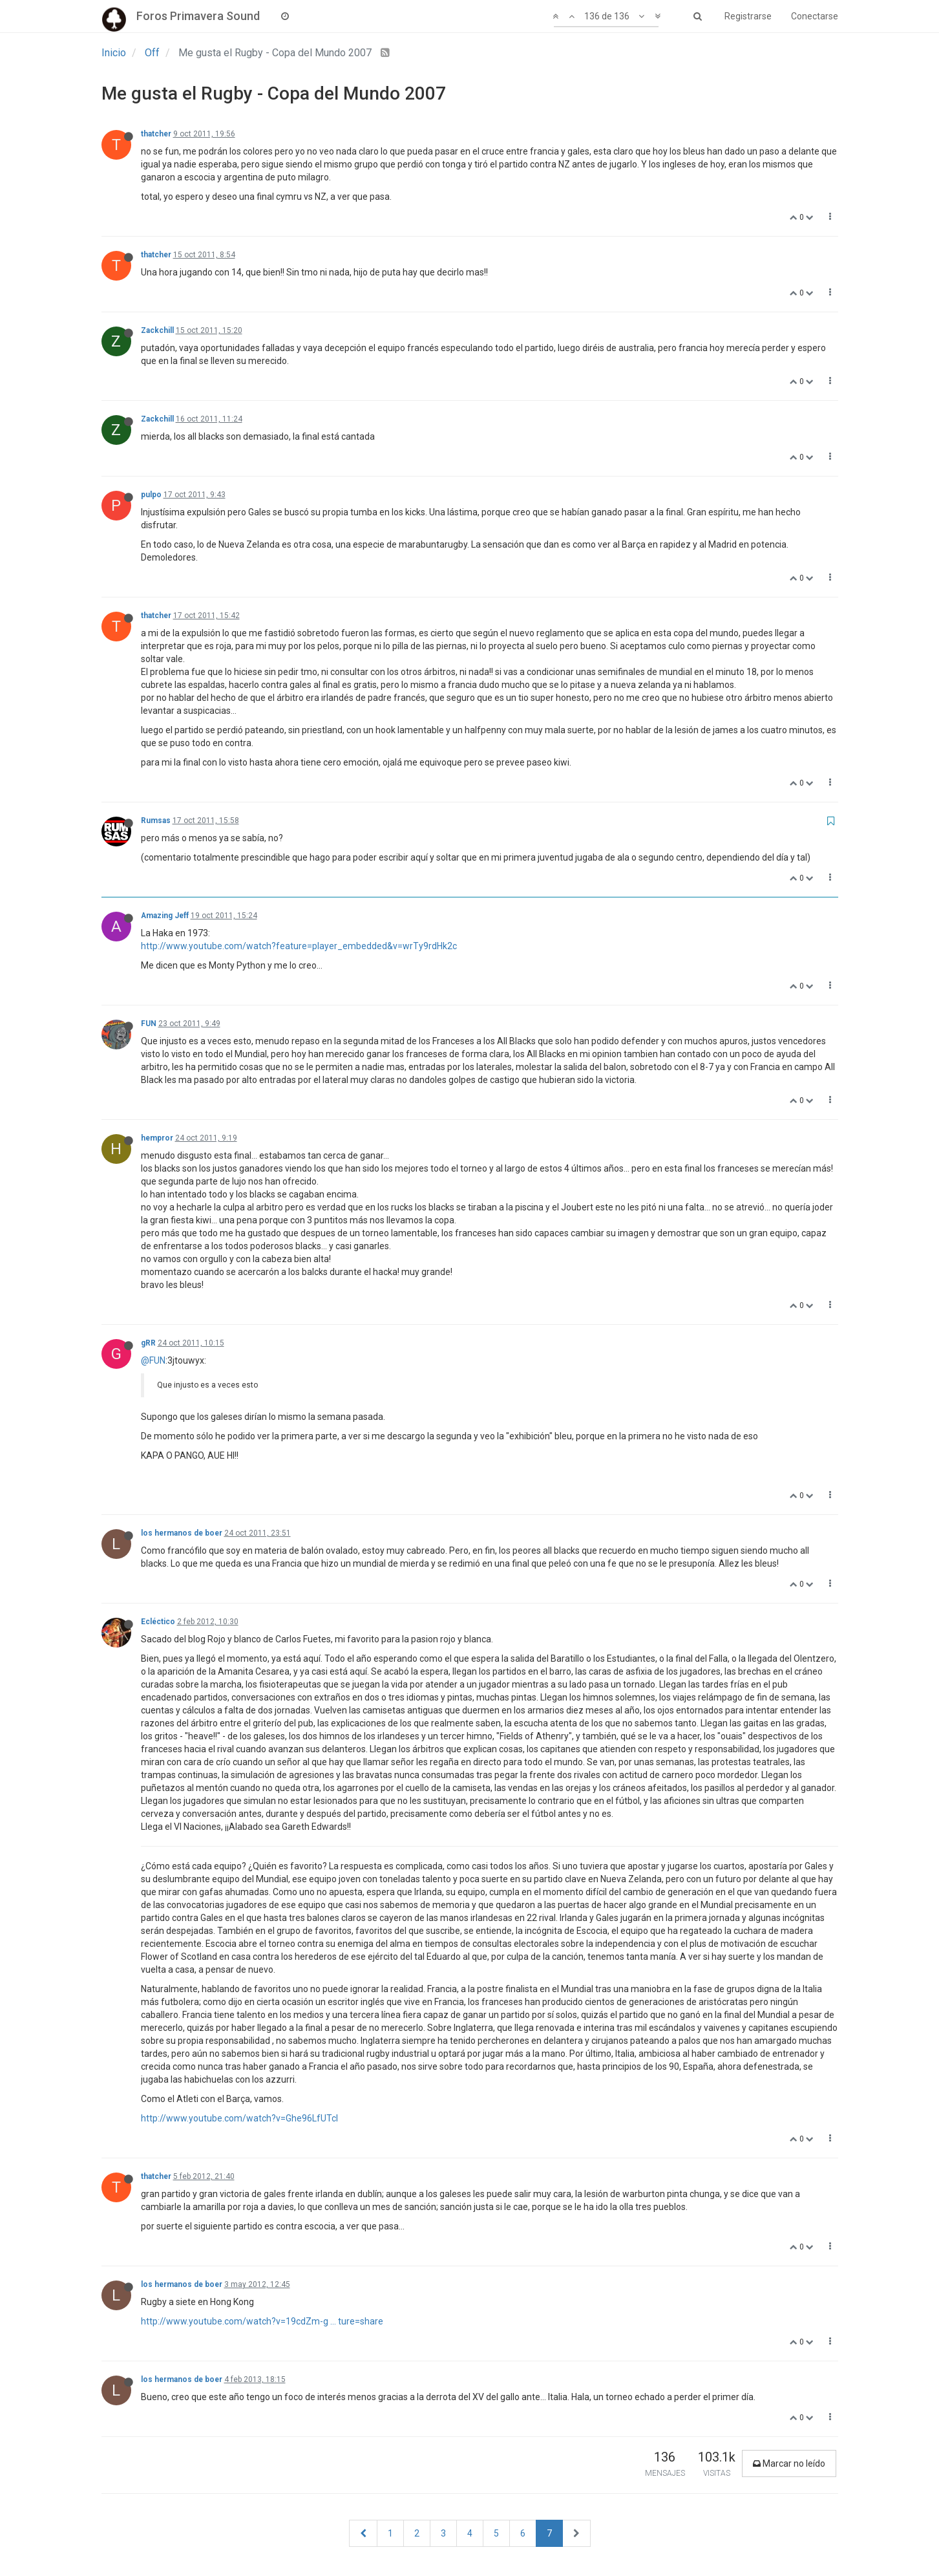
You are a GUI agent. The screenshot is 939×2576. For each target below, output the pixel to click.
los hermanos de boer (181, 1533)
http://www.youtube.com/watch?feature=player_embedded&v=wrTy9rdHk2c (299, 946)
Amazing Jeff (165, 915)
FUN (148, 1023)
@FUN (153, 1360)
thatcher (156, 133)
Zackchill (157, 330)
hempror (157, 1138)
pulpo (151, 494)
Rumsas (156, 820)
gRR (148, 1342)
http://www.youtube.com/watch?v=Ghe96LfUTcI (239, 2118)
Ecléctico (158, 1621)
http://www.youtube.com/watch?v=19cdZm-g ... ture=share (262, 2321)
